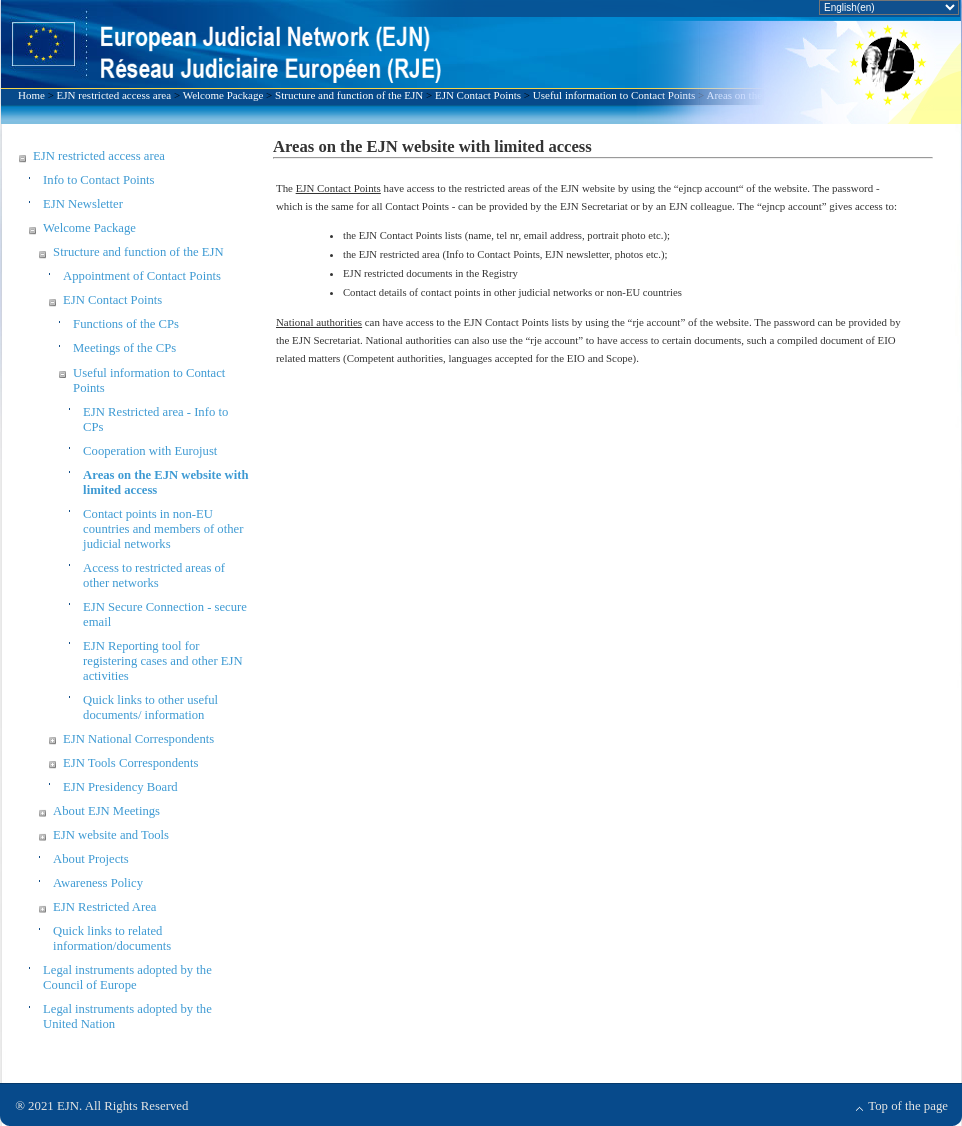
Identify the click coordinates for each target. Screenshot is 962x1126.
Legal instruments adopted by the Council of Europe (127, 977)
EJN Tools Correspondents (130, 763)
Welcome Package (223, 95)
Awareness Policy (98, 883)
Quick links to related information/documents (112, 938)
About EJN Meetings (106, 811)
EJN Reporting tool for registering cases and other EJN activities (163, 661)
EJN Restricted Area (104, 907)
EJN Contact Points (478, 95)
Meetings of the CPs (124, 348)
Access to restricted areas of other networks (154, 575)
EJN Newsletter (83, 204)
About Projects (91, 859)
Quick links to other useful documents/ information (150, 707)
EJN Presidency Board (120, 787)
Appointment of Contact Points (142, 276)
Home (31, 95)
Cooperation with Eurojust (150, 451)
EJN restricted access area (114, 95)
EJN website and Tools (111, 835)
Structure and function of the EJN (349, 95)
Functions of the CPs (126, 324)
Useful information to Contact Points (614, 95)
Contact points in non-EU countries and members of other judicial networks (163, 529)
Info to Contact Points (98, 180)
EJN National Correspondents (138, 739)
